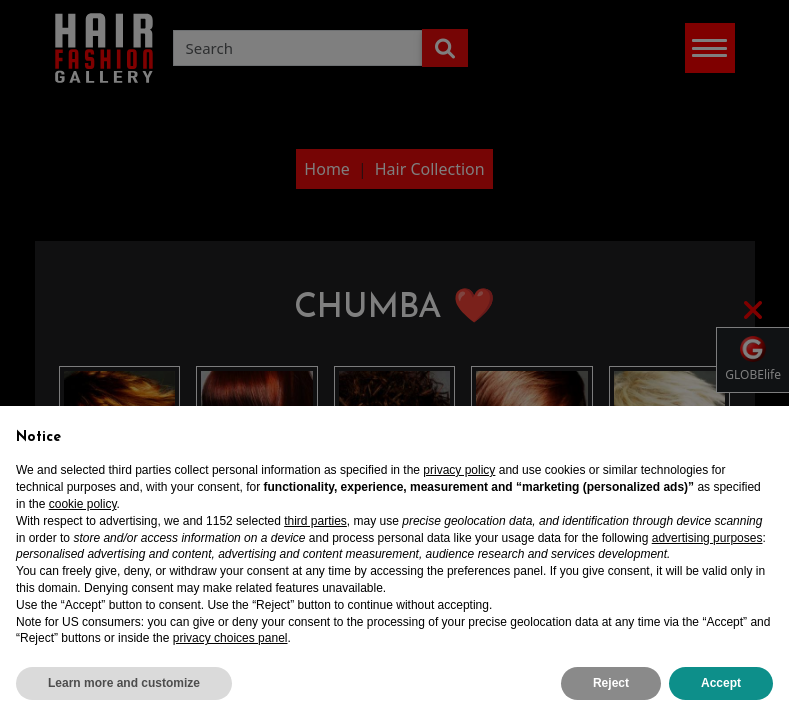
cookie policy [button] (83, 504)
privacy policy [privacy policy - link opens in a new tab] (459, 470)
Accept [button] (721, 683)
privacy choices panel (230, 638)
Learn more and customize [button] (124, 683)
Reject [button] (611, 683)
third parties (315, 521)
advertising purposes (707, 538)
